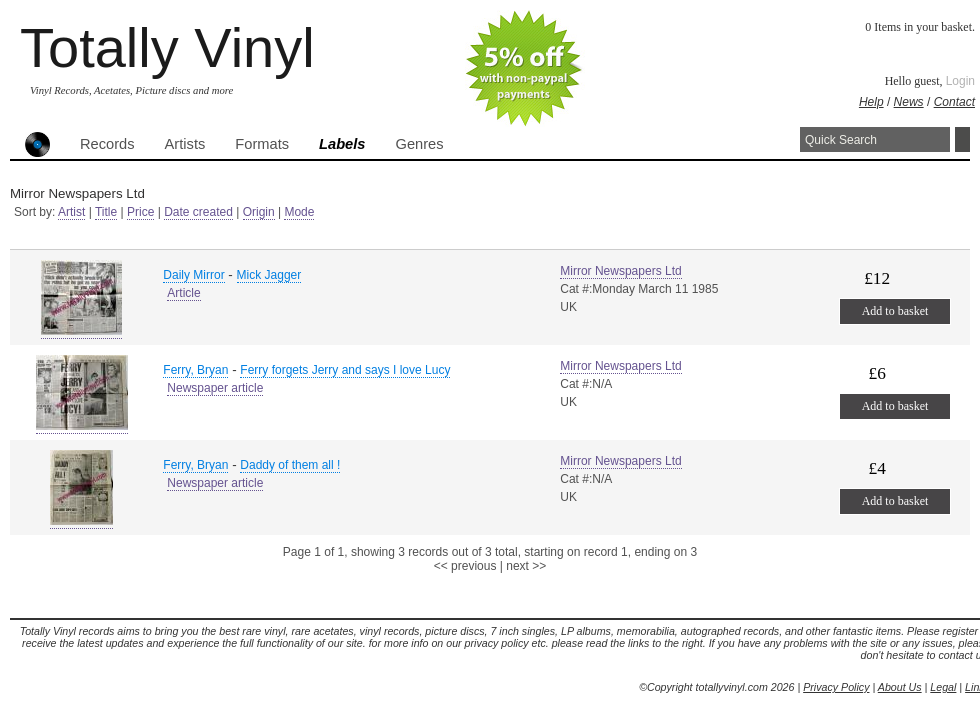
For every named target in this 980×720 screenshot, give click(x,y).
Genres (419, 144)
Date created (198, 212)
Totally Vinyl (167, 47)
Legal (943, 687)
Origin (259, 212)
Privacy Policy (836, 687)
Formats (262, 144)
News (909, 102)
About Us (900, 687)
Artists (185, 144)
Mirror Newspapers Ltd (620, 271)
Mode (299, 212)
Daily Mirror (193, 275)
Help (871, 102)
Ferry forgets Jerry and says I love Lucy (345, 370)
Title (106, 212)
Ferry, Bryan (195, 370)
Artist (71, 212)
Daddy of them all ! (290, 465)
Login (960, 81)
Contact (954, 102)
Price (140, 212)
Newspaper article (215, 388)
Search (962, 139)
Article (183, 293)
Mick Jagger (269, 275)
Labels (342, 144)
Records (107, 144)
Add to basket (895, 311)
